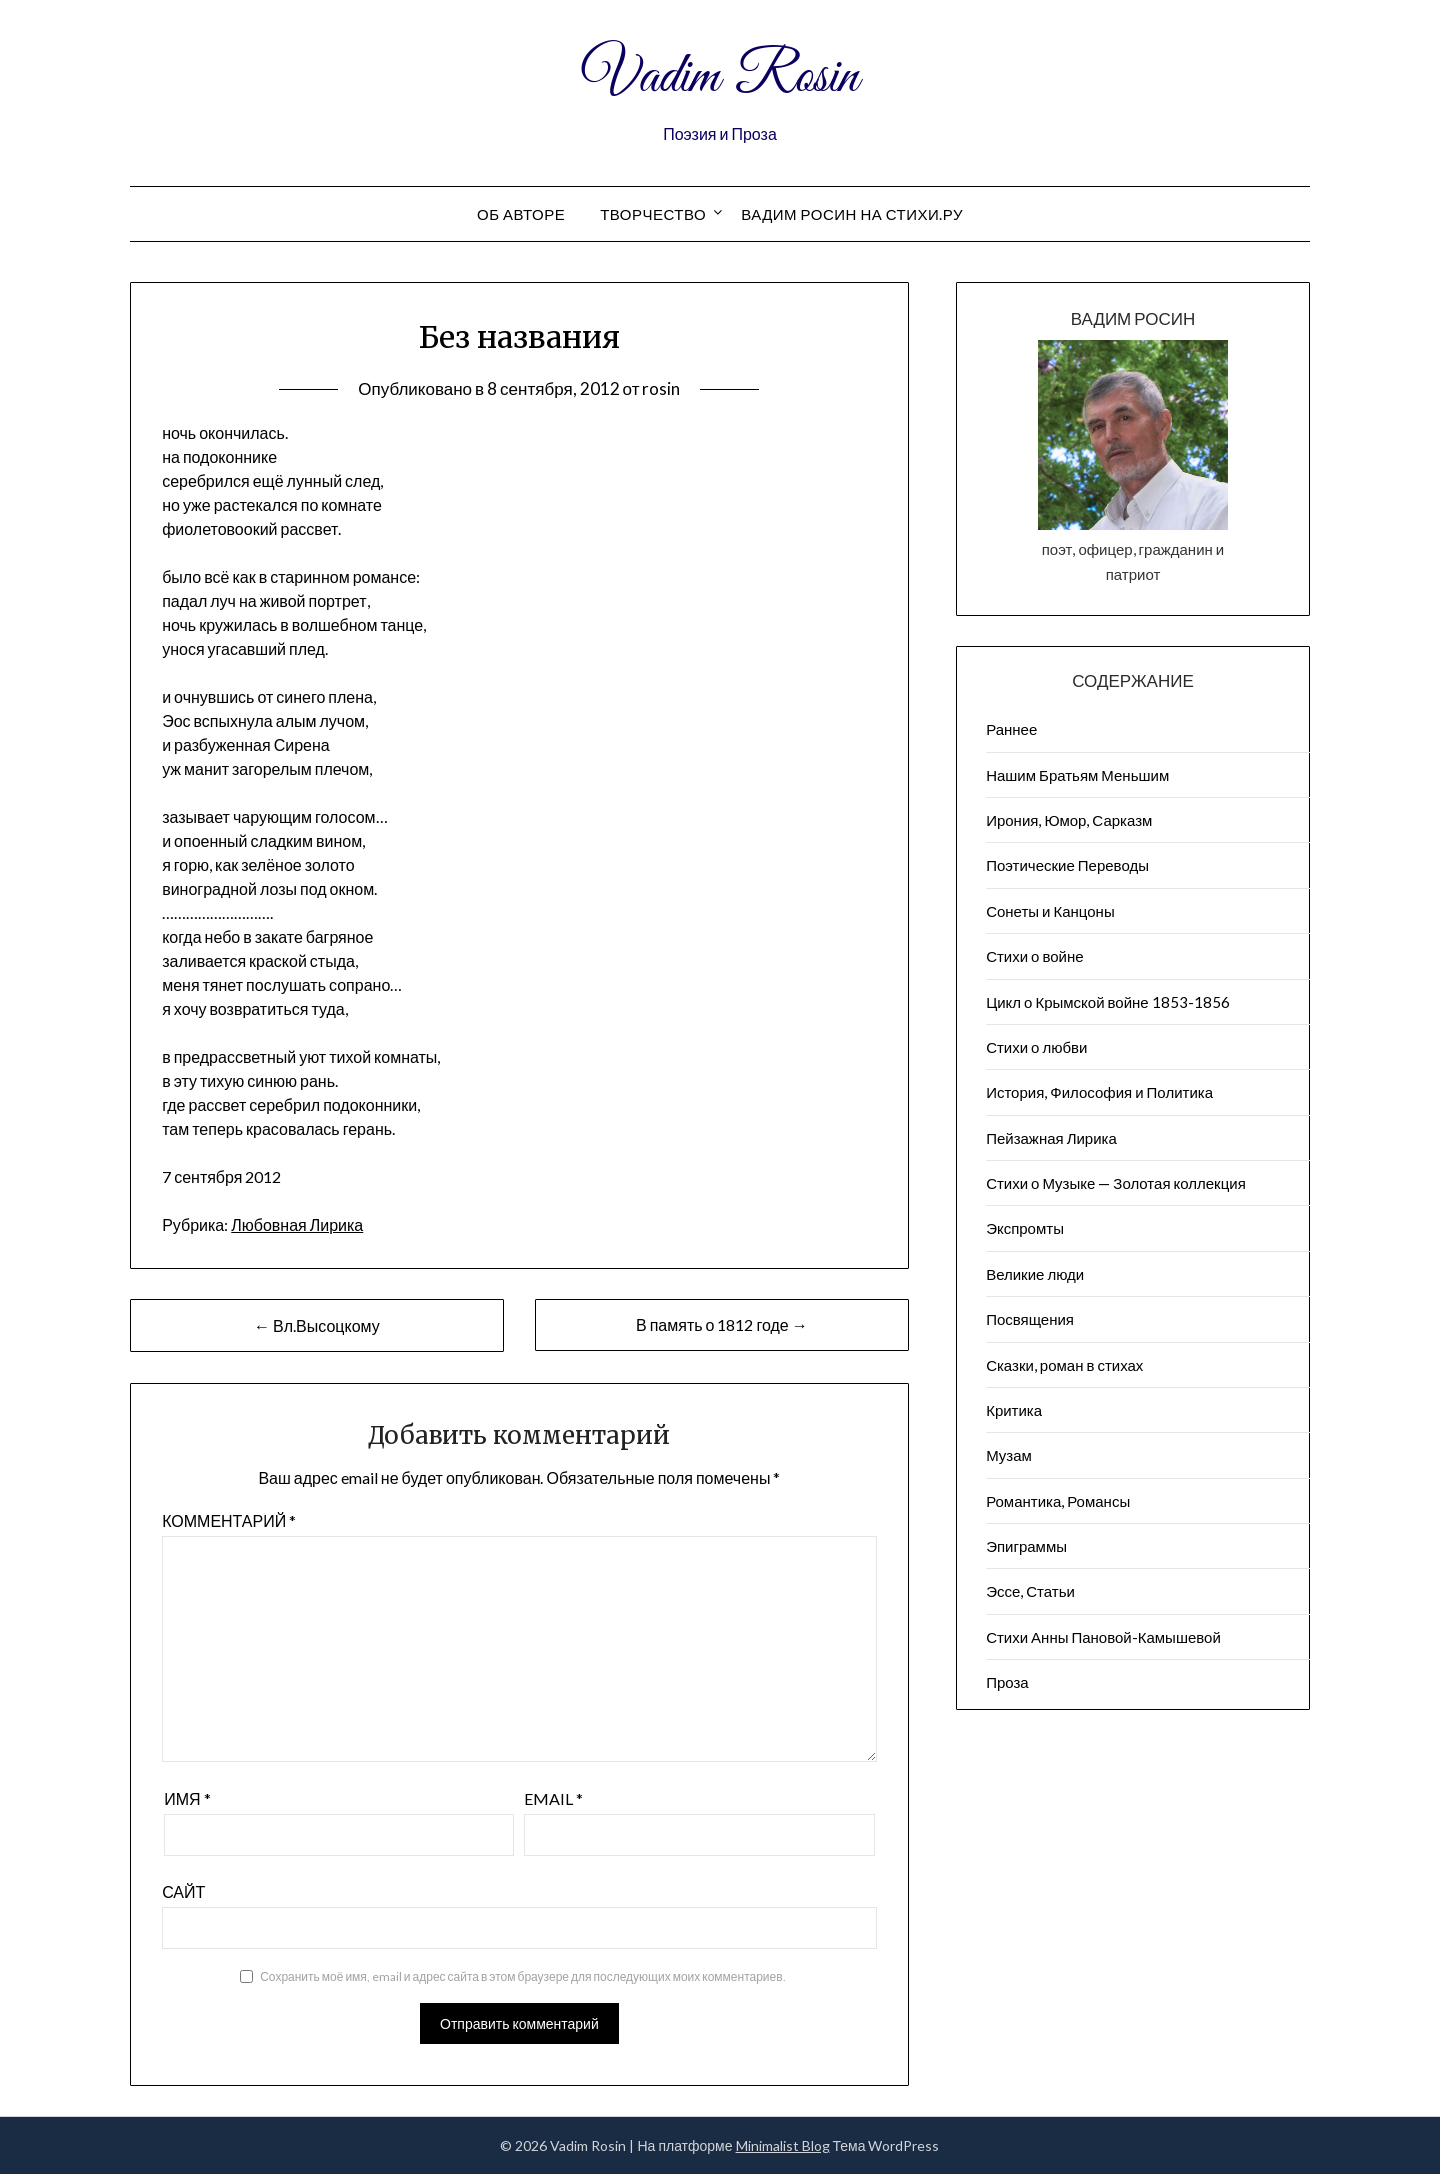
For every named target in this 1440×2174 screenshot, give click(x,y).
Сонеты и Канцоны (1050, 911)
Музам (1009, 1455)
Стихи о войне (1034, 956)
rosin (661, 388)
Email (553, 1798)
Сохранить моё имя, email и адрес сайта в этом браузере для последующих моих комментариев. (522, 1976)
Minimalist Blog (783, 2145)
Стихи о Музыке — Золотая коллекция (1116, 1183)
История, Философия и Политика (1099, 1092)
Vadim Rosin (720, 78)
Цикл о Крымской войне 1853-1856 (1108, 1002)
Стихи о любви (1036, 1047)
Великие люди (1035, 1274)
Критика (1014, 1410)
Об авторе (521, 214)
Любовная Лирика (297, 1224)
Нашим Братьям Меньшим (1077, 775)
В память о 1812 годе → (722, 1324)
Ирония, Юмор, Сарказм (1069, 820)
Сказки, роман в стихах (1064, 1365)
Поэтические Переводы (1067, 865)
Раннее (1011, 729)
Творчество (653, 214)
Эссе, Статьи (1030, 1591)
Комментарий (229, 1520)
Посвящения (1030, 1319)
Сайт (183, 1891)
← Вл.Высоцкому (317, 1325)
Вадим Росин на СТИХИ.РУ (852, 214)
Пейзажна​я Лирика (1051, 1138)
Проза (1007, 1682)
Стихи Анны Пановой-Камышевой (1103, 1637)
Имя (187, 1798)
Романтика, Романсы (1058, 1501)
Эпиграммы (1026, 1546)
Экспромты (1025, 1228)
